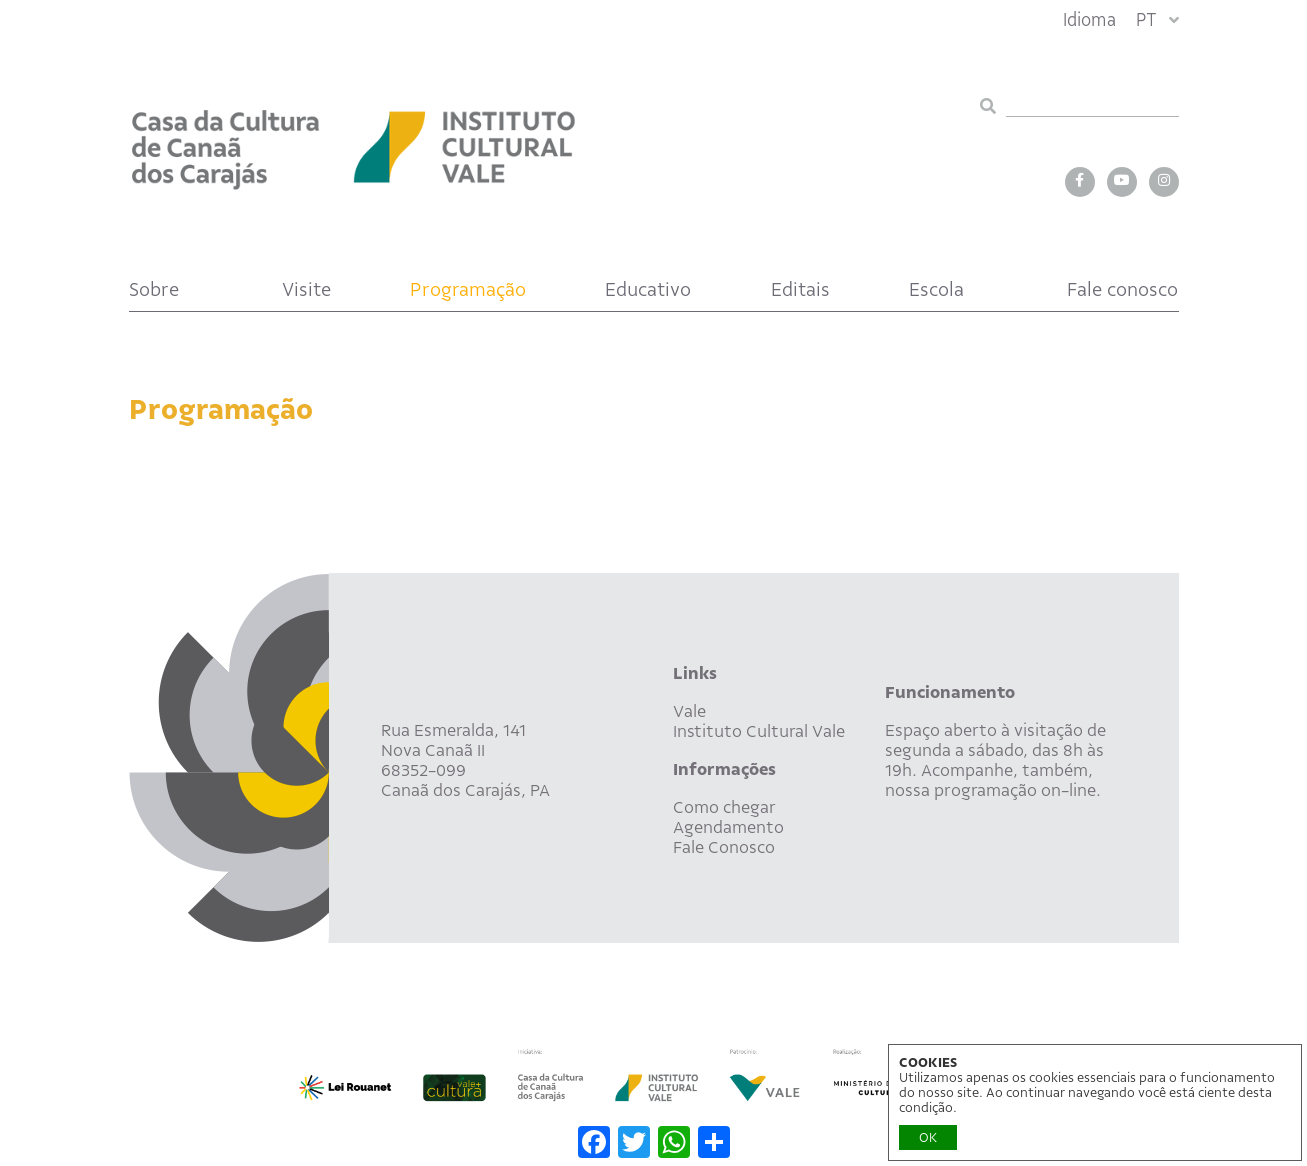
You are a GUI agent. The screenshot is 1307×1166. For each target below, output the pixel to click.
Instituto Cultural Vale (759, 731)
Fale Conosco (724, 847)
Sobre (154, 289)
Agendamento (728, 827)
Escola (936, 289)
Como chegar (724, 807)
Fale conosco (1122, 289)
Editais (800, 289)
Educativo (648, 289)
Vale (689, 711)
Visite (306, 289)
